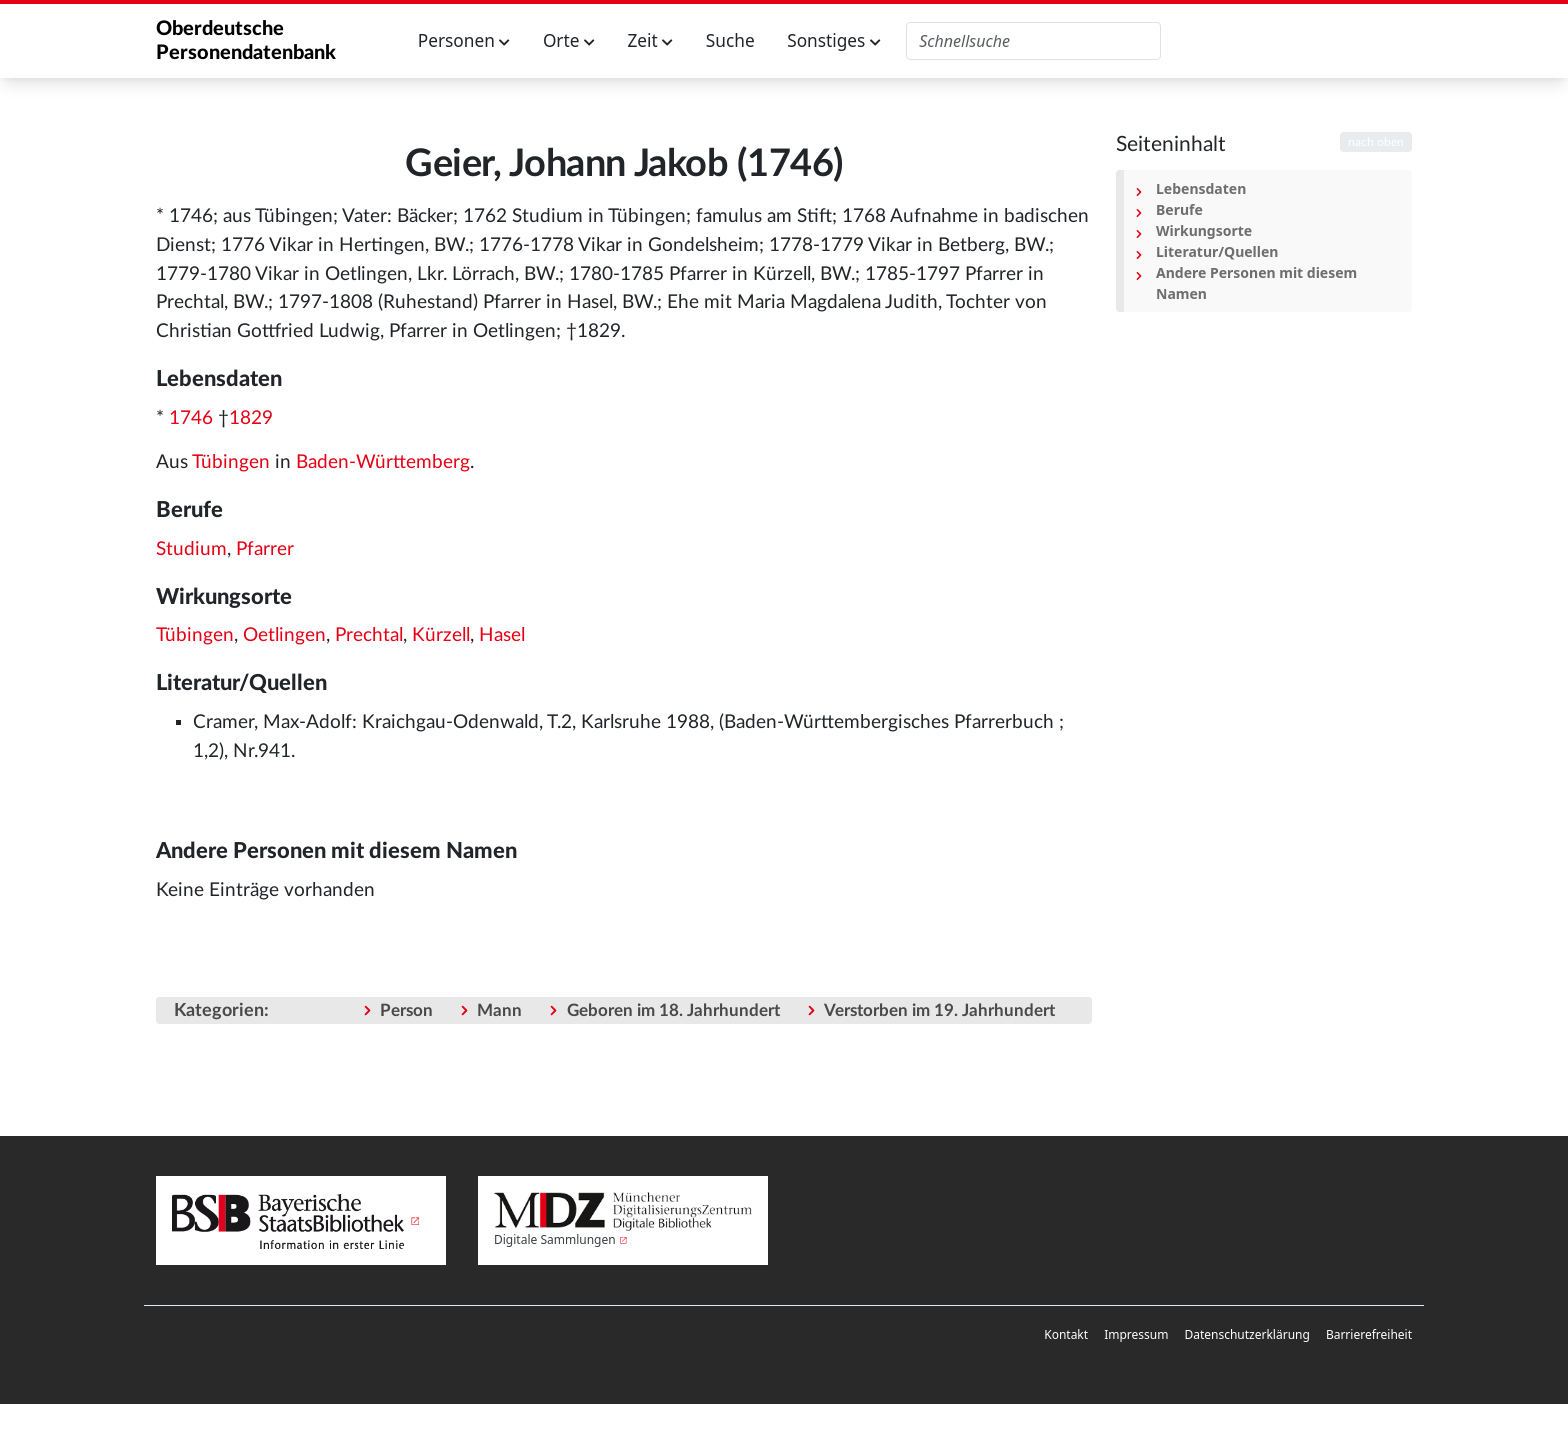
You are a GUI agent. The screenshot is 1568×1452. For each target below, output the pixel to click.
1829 (251, 418)
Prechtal (369, 635)
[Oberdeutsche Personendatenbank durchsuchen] (1033, 41)
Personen (464, 40)
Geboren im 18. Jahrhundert (673, 1010)
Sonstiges (834, 40)
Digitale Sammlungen (555, 1239)
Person (406, 1010)
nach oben (1376, 142)
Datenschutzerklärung (1246, 1334)
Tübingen (231, 462)
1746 (191, 418)
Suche (730, 40)
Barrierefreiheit (1369, 1334)
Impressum (1136, 1334)
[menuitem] (1066, 1335)
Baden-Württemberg (383, 462)
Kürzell (441, 635)
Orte (569, 40)
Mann (499, 1010)
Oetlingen (284, 635)
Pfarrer (265, 549)
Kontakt (1066, 1334)
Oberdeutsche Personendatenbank (246, 41)
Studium (191, 549)
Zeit (650, 40)
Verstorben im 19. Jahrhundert (939, 1010)
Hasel (502, 635)
